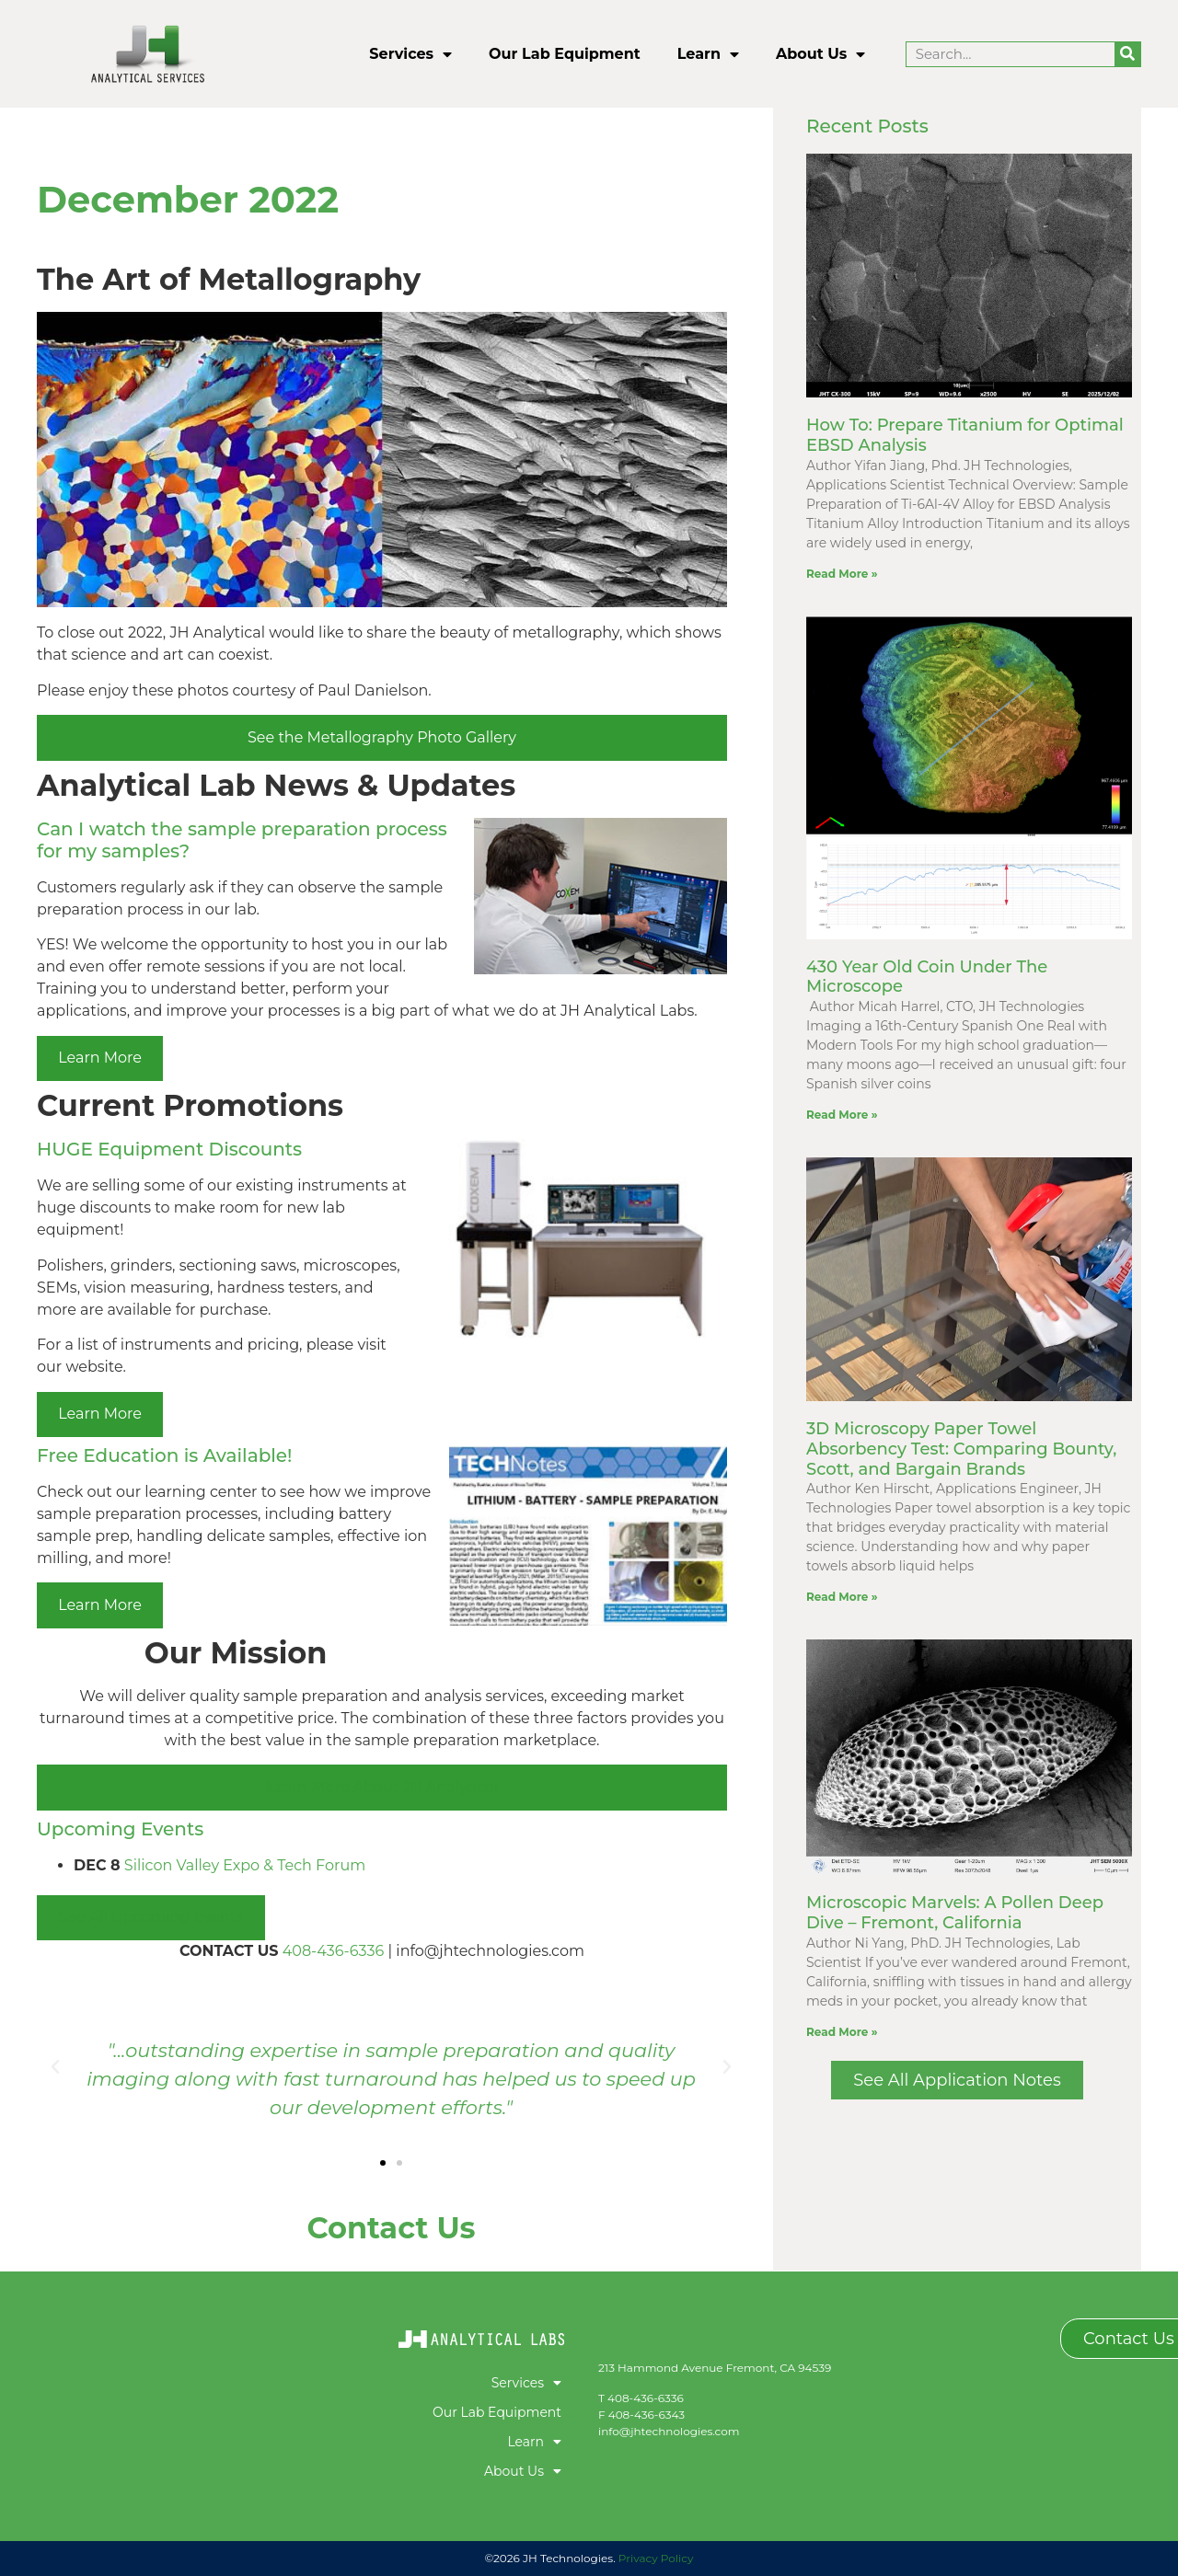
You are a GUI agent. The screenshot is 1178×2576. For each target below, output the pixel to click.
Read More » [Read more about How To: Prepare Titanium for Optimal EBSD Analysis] (842, 574)
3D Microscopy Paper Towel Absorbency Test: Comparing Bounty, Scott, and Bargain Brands (961, 1448)
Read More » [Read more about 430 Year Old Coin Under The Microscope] (842, 1114)
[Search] (1127, 54)
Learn (708, 54)
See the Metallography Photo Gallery (382, 737)
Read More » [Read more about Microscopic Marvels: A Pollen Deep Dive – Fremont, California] (842, 2032)
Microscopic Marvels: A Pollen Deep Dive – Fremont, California (954, 1912)
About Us (820, 54)
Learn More (100, 1057)
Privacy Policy (656, 2558)
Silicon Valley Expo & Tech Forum (244, 1865)
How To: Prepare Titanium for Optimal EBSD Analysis (965, 435)
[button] (55, 2067)
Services (410, 54)
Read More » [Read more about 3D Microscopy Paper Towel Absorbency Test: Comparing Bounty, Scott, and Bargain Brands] (842, 1597)
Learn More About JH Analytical (382, 1787)
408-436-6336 (334, 1951)
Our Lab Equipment (565, 54)
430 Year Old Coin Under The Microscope (926, 977)
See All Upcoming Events (150, 1917)
